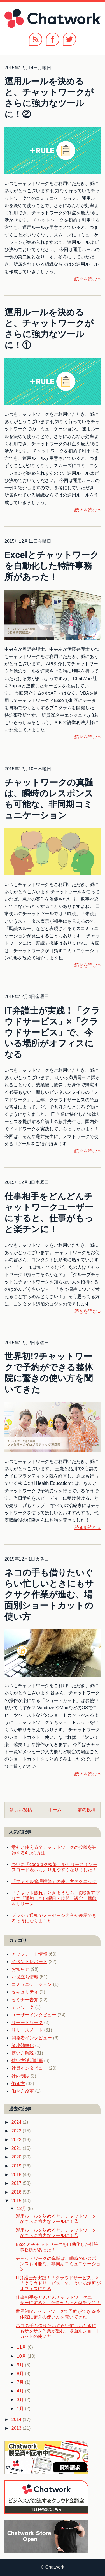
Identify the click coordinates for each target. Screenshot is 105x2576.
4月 (21, 2391)
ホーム (55, 1809)
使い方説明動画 (27, 2060)
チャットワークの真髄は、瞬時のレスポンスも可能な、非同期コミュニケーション (58, 2263)
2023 (17, 2130)
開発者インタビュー (31, 2037)
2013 (17, 2428)
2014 (17, 2419)
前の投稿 (86, 1809)
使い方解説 (22, 2053)
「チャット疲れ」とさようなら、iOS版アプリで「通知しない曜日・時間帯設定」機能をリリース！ (55, 1898)
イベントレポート (29, 1961)
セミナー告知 (24, 1999)
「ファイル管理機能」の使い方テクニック (54, 1881)
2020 (17, 2157)
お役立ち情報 (24, 1976)
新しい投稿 (21, 1809)
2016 (17, 2192)
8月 (21, 2373)
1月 (21, 2408)
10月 (22, 2356)
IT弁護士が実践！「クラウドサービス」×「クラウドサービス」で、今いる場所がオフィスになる (52, 1032)
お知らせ (20, 1969)
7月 (21, 2382)
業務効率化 (22, 2045)
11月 (22, 2347)
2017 (17, 2183)
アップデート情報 (29, 1954)
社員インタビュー (29, 2068)
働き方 (18, 2083)
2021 (17, 2148)
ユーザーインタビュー (33, 2014)
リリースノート (27, 2030)
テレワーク (22, 2007)
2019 (17, 2166)
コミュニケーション (31, 1984)
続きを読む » (87, 279)
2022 (17, 2139)
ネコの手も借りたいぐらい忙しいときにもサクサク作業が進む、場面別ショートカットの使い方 (49, 1594)
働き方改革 (22, 2091)
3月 (21, 2399)
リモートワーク (27, 2022)
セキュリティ (24, 1992)
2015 (17, 2200)
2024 (17, 2122)
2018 (17, 2174)
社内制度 (20, 2076)
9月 (21, 2364)
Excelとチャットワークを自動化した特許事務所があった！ (51, 566)
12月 (22, 2208)
